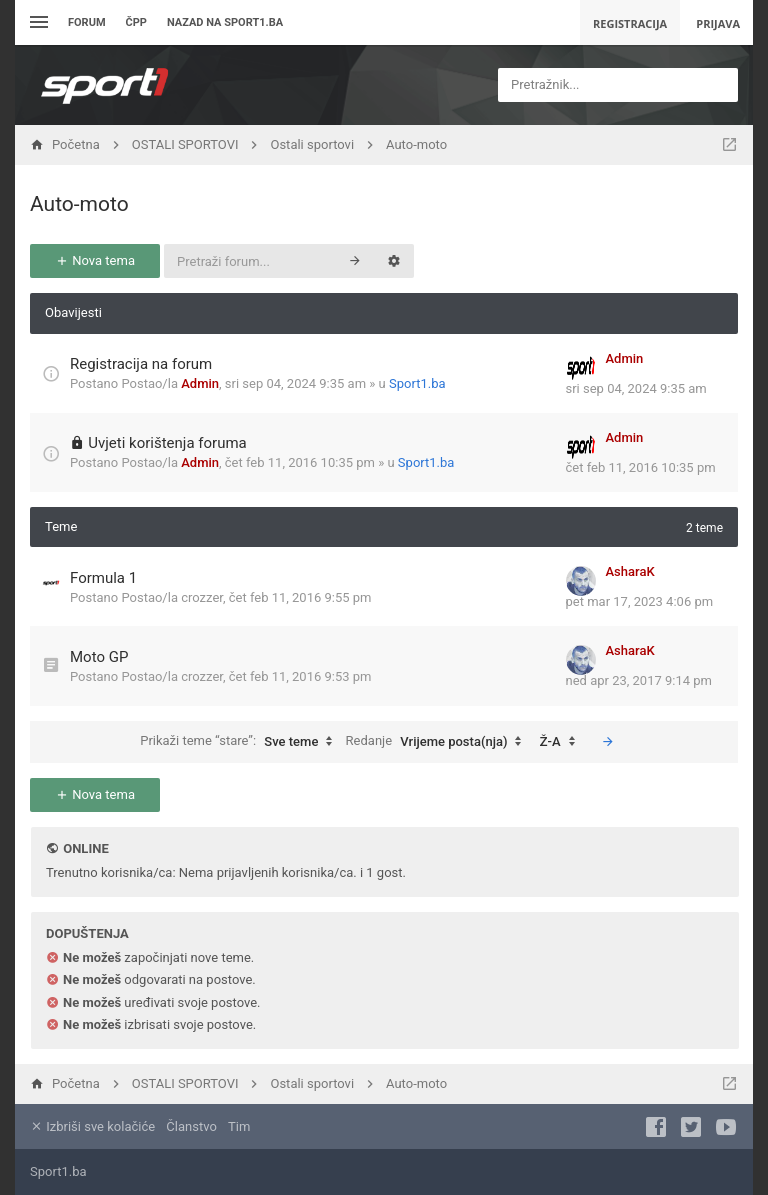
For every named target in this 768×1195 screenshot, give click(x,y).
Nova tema (95, 260)
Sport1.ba (417, 383)
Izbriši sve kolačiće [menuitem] (92, 1126)
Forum (87, 22)
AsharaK (630, 571)
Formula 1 (103, 578)
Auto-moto (79, 204)
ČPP (136, 22)
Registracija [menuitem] (630, 23)
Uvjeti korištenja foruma (167, 443)
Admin (200, 383)
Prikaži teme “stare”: (241, 742)
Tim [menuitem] (239, 1126)
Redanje (439, 742)
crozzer (202, 597)
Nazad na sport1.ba (225, 22)
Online (85, 848)
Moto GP (99, 657)
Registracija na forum (141, 364)
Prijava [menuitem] (718, 23)
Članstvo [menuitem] (191, 1126)
